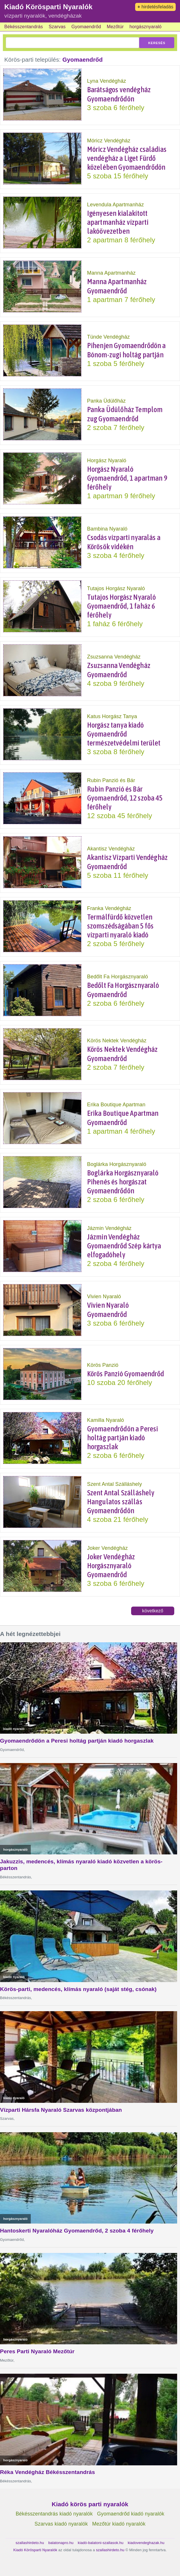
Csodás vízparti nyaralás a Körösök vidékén (123, 542)
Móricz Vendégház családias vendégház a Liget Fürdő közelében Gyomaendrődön (126, 158)
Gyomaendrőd (86, 26)
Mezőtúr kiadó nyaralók (118, 2524)
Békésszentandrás (23, 26)
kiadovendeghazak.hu (146, 2543)
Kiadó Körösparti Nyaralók (48, 7)
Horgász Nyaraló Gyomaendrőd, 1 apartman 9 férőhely (127, 478)
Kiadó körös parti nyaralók (90, 2504)
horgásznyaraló (145, 26)
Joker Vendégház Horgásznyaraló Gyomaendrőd (111, 1565)
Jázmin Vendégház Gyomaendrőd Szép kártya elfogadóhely (124, 1246)
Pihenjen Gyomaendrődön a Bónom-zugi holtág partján (126, 350)
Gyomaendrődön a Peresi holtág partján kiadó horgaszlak (122, 1437)
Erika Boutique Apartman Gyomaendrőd (123, 1117)
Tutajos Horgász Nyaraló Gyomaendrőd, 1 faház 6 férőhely (121, 606)
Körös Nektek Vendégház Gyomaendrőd (122, 1054)
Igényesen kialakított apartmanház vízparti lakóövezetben (117, 222)
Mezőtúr (115, 26)
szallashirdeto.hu (30, 2543)
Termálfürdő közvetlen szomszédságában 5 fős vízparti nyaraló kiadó (120, 926)
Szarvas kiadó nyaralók (61, 2524)
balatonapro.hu (61, 2543)
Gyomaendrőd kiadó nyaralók (130, 2514)
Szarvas (57, 26)
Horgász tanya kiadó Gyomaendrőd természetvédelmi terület (124, 734)
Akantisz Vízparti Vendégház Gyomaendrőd (127, 862)
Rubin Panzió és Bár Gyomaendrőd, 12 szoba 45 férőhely (125, 798)
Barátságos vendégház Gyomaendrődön (119, 94)
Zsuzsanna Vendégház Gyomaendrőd (118, 670)
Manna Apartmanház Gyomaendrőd (117, 286)
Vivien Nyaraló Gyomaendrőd (108, 1309)
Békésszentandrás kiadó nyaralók (54, 2514)
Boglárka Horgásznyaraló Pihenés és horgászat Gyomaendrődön (123, 1182)
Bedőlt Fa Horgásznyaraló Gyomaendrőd (123, 990)
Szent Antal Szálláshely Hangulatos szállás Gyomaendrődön (121, 1501)
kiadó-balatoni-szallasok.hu (101, 2543)
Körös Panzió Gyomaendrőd (125, 1373)
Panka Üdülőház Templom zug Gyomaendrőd (125, 414)
